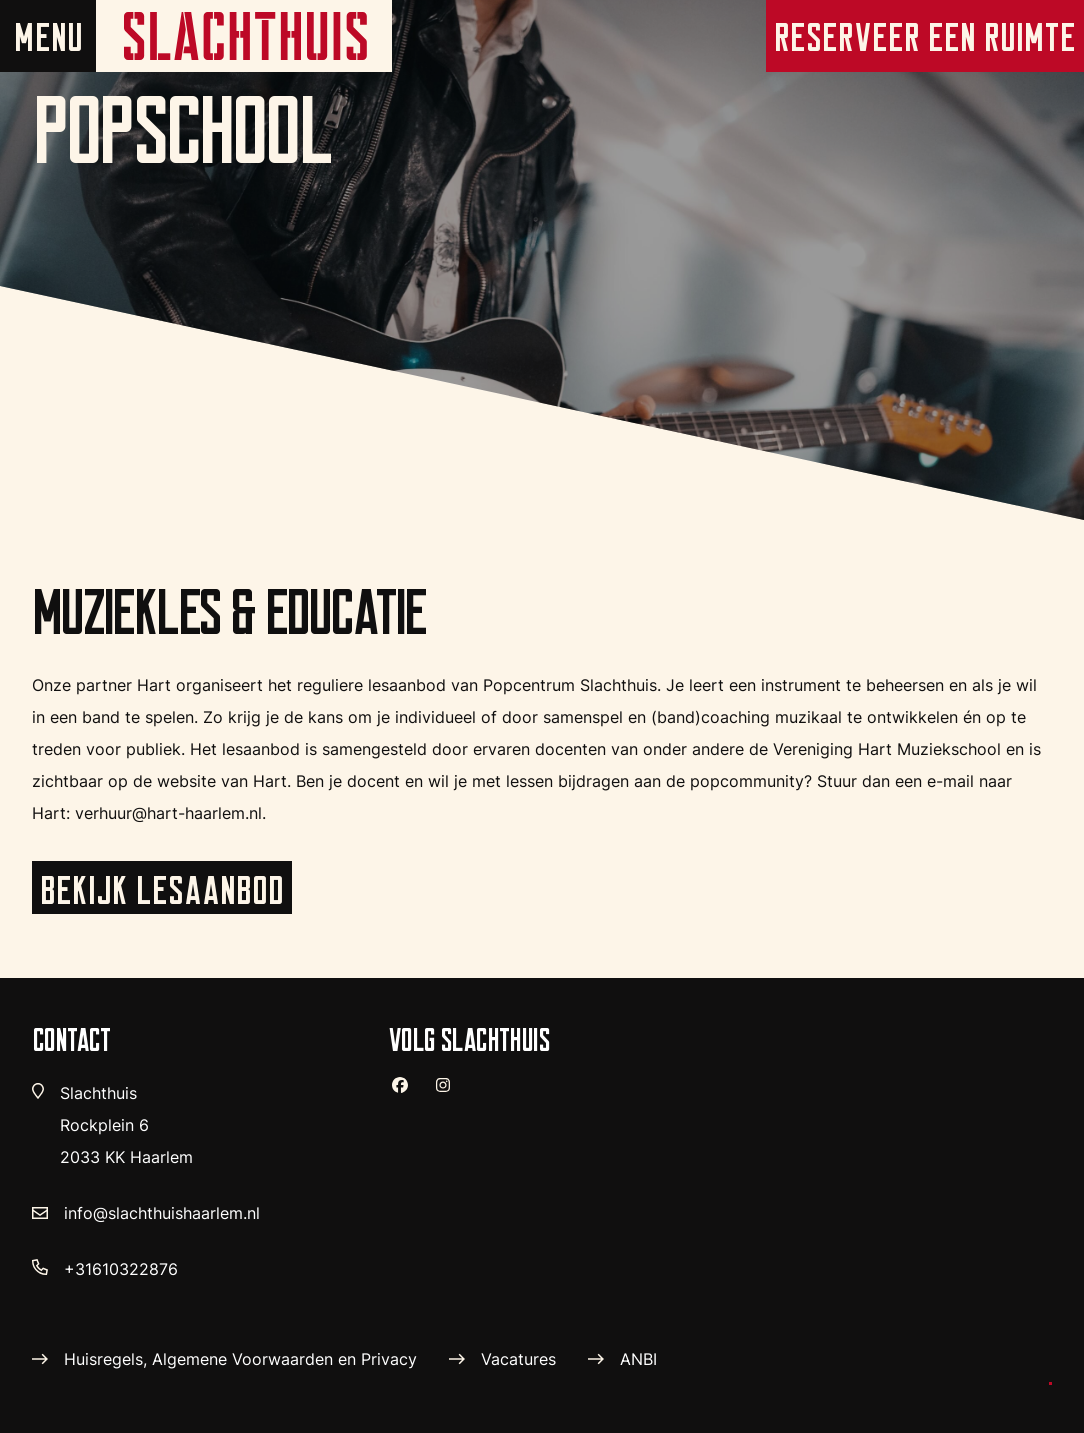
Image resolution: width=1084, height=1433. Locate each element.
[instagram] (451, 1093)
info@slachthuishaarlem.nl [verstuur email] (162, 1213)
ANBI (638, 1359)
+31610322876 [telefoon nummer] (121, 1269)
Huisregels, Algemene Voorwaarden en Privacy (240, 1359)
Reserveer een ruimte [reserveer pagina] (925, 36)
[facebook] (408, 1093)
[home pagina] (244, 36)
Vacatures (518, 1359)
